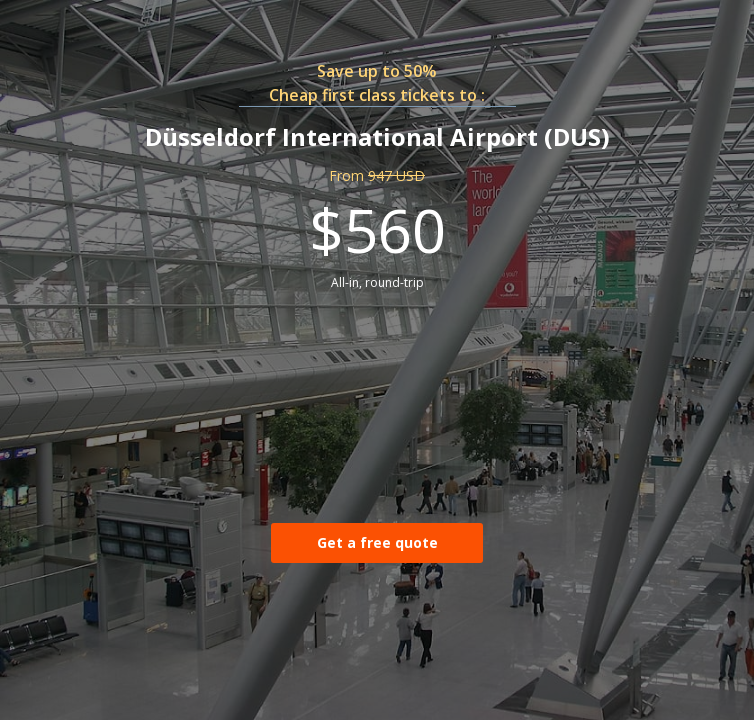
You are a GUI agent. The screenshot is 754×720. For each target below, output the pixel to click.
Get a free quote (377, 542)
